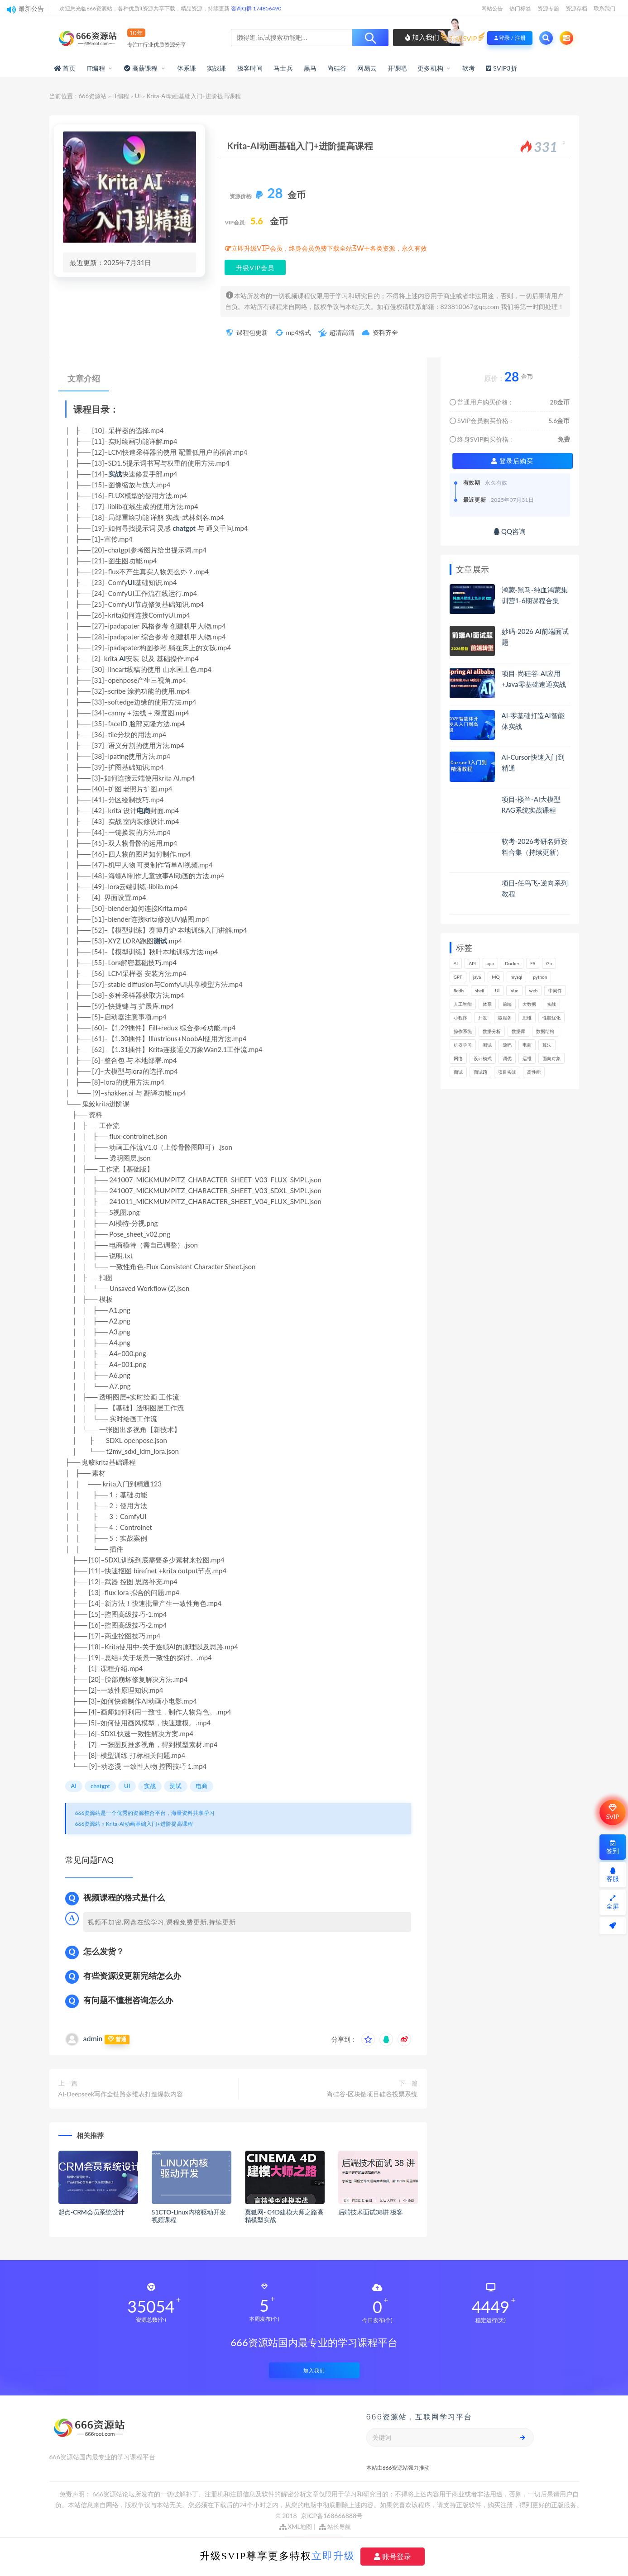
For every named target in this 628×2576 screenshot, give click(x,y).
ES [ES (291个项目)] (532, 963)
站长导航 (335, 2526)
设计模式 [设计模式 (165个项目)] (483, 1058)
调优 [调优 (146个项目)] (507, 1058)
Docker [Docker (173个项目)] (512, 963)
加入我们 (422, 37)
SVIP (612, 1812)
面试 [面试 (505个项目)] (458, 1072)
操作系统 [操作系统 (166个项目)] (463, 1031)
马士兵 (283, 68)
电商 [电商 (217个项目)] (527, 1045)
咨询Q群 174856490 (256, 8)
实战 (115, 474)
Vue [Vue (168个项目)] (514, 990)
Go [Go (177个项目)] (549, 963)
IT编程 (95, 68)
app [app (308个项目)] (490, 963)
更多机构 (430, 68)
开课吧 (397, 68)
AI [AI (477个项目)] (456, 963)
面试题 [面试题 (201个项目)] (480, 1072)
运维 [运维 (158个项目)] (527, 1058)
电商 (143, 810)
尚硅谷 (337, 68)
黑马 (310, 68)
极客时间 (250, 68)
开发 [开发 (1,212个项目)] (482, 1017)
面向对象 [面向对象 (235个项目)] (551, 1058)
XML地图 (295, 2526)
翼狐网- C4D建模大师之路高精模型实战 (284, 2216)
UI (138, 96)
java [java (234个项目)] (477, 977)
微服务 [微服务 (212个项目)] (505, 1017)
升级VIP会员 (255, 267)
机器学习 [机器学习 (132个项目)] (463, 1045)
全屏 (612, 1902)
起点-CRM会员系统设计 (91, 2212)
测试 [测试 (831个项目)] (487, 1045)
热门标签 (520, 8)
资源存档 (576, 8)
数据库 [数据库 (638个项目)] (518, 1031)
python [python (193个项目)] (540, 977)
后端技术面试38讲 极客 (370, 2212)
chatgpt (184, 528)
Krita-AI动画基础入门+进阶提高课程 (149, 1823)
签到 (612, 1847)
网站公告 (492, 8)
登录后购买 (512, 461)
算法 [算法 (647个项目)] (546, 1045)
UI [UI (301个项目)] (497, 990)
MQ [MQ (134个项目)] (495, 977)
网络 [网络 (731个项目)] (458, 1058)
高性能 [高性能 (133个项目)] (534, 1072)
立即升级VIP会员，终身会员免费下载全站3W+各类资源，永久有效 (329, 248)
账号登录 (392, 2556)
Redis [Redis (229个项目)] (459, 990)
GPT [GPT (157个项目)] (458, 977)
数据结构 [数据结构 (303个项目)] (545, 1031)
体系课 (187, 68)
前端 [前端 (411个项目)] (507, 1004)
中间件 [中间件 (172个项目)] (555, 990)
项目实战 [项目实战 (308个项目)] (507, 1072)
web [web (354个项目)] (533, 990)
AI (122, 658)
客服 (612, 1874)
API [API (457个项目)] (472, 963)
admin (93, 2038)
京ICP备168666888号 (332, 2515)
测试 (160, 941)
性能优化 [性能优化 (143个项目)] (551, 1017)
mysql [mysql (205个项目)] (517, 977)
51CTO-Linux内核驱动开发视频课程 (189, 2216)
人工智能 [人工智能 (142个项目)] (463, 1004)
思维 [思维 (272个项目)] (527, 1017)
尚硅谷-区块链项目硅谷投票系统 (371, 2094)
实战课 (216, 68)
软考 (468, 68)
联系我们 (604, 8)
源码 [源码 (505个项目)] (507, 1045)
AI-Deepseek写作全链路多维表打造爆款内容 (120, 2094)
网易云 (367, 68)
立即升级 (333, 2556)
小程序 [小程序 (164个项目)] (460, 1017)
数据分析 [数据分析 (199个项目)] (492, 1031)
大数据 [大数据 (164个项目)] (529, 1004)
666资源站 (93, 96)
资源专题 (548, 8)
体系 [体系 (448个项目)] (487, 1004)
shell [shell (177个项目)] (479, 990)
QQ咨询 (510, 531)
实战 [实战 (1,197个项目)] (551, 1004)
